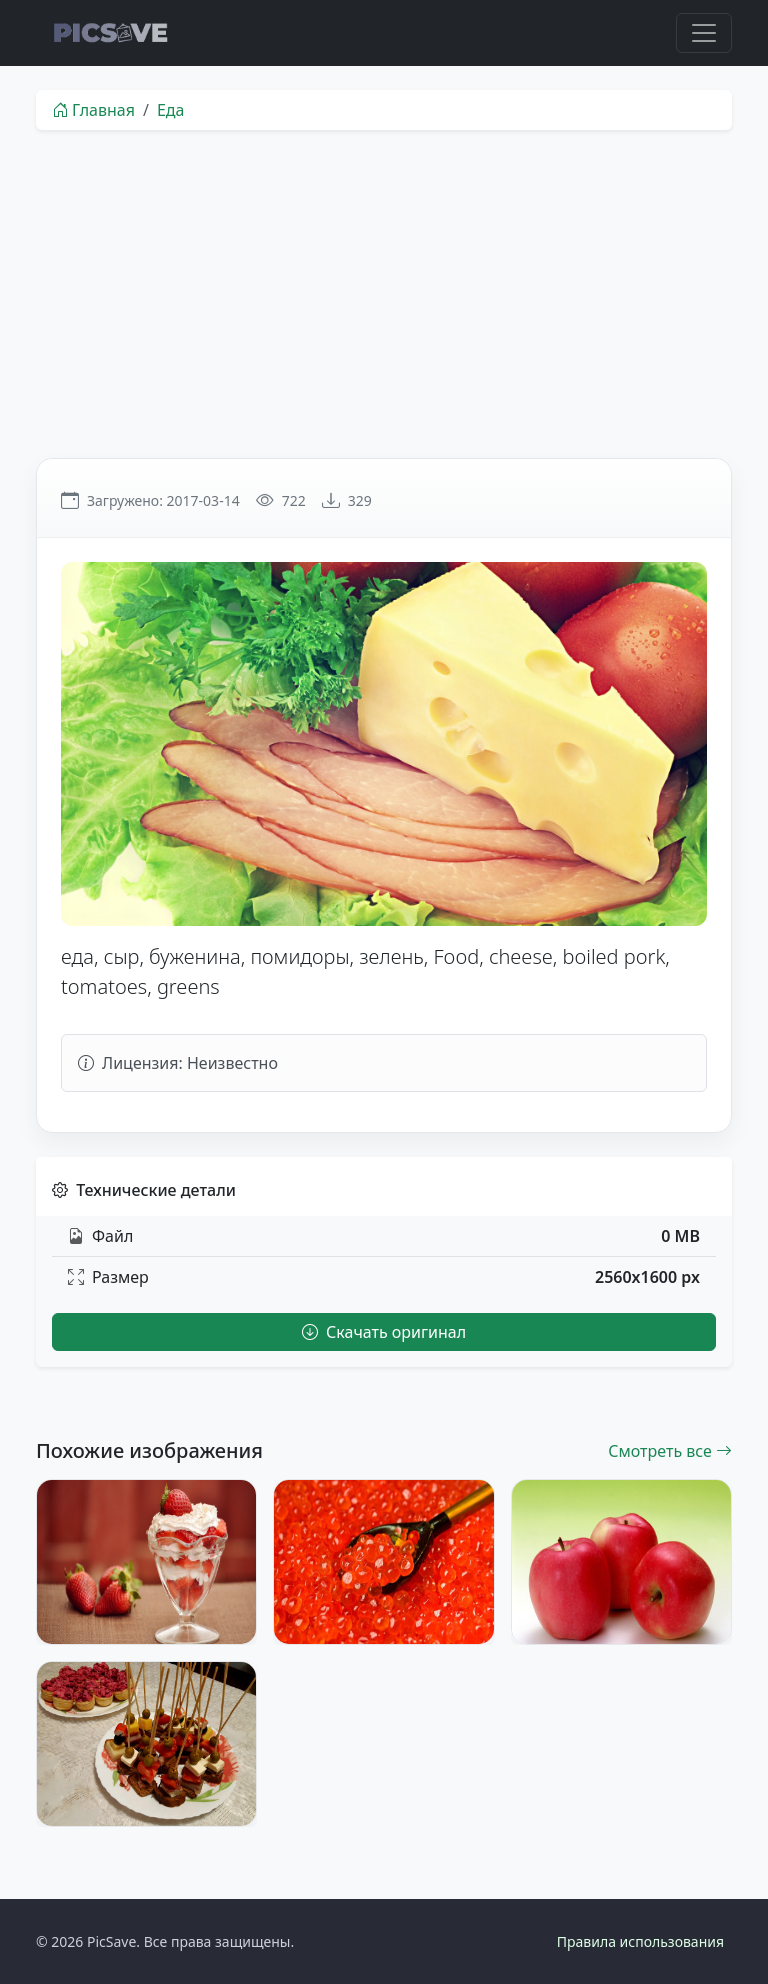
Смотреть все (670, 1451)
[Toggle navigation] (704, 33)
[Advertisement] (384, 294)
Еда (171, 110)
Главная (93, 110)
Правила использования (640, 1941)
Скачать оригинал (384, 1332)
